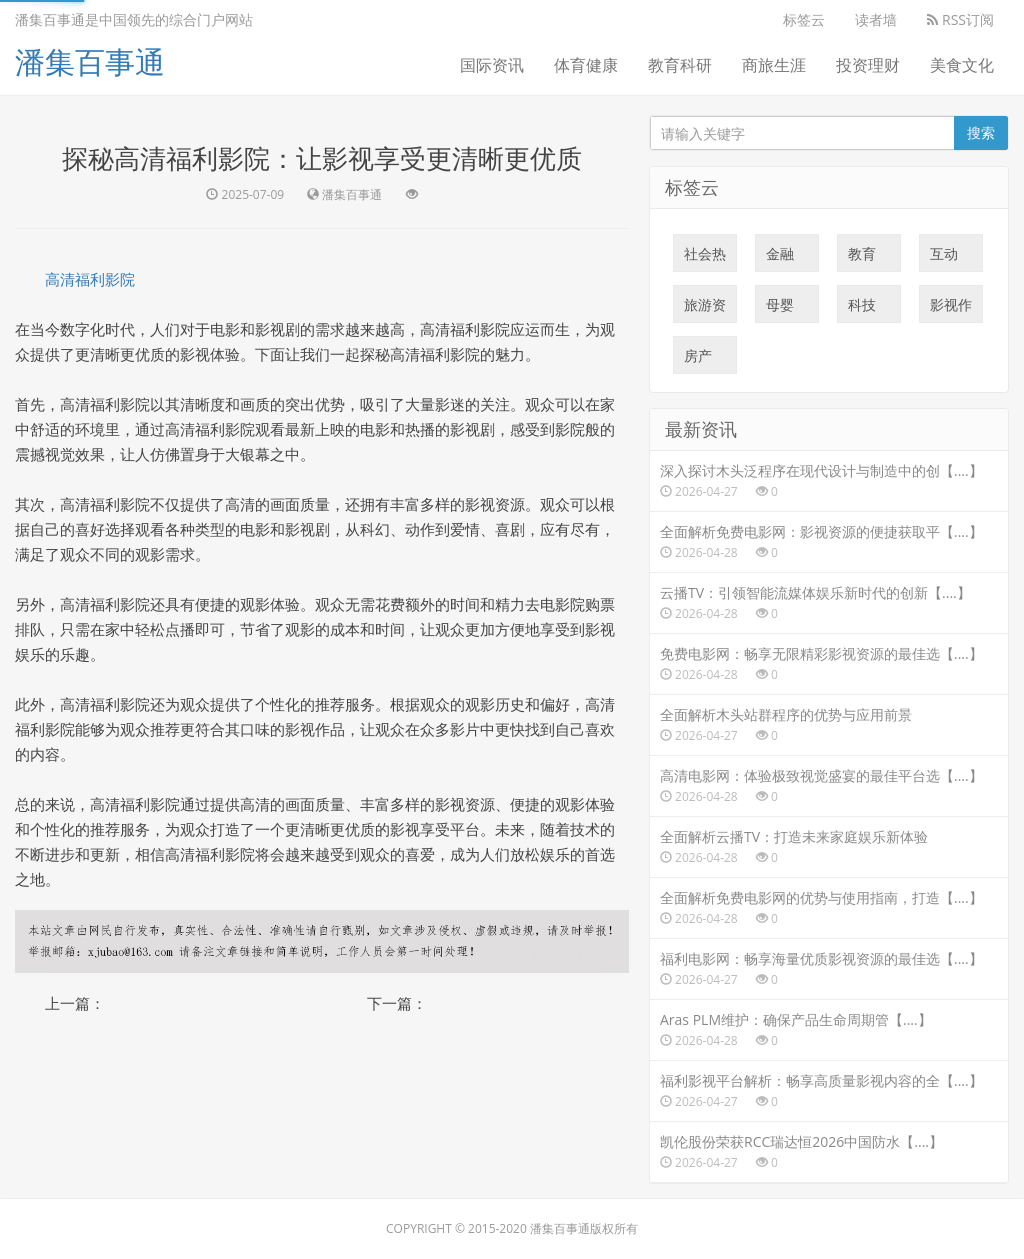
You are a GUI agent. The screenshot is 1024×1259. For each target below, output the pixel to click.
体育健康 (586, 65)
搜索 (981, 132)
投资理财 (868, 65)
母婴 (780, 309)
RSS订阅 (960, 19)
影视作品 (951, 309)
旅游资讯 (705, 309)
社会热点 (705, 258)
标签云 (804, 19)
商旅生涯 (774, 65)
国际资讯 (492, 65)
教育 (862, 258)
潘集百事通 (90, 61)
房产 (698, 360)
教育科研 (680, 65)
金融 (780, 258)
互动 (944, 258)
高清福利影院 (90, 279)
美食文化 (962, 65)
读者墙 (876, 19)
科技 (862, 309)
